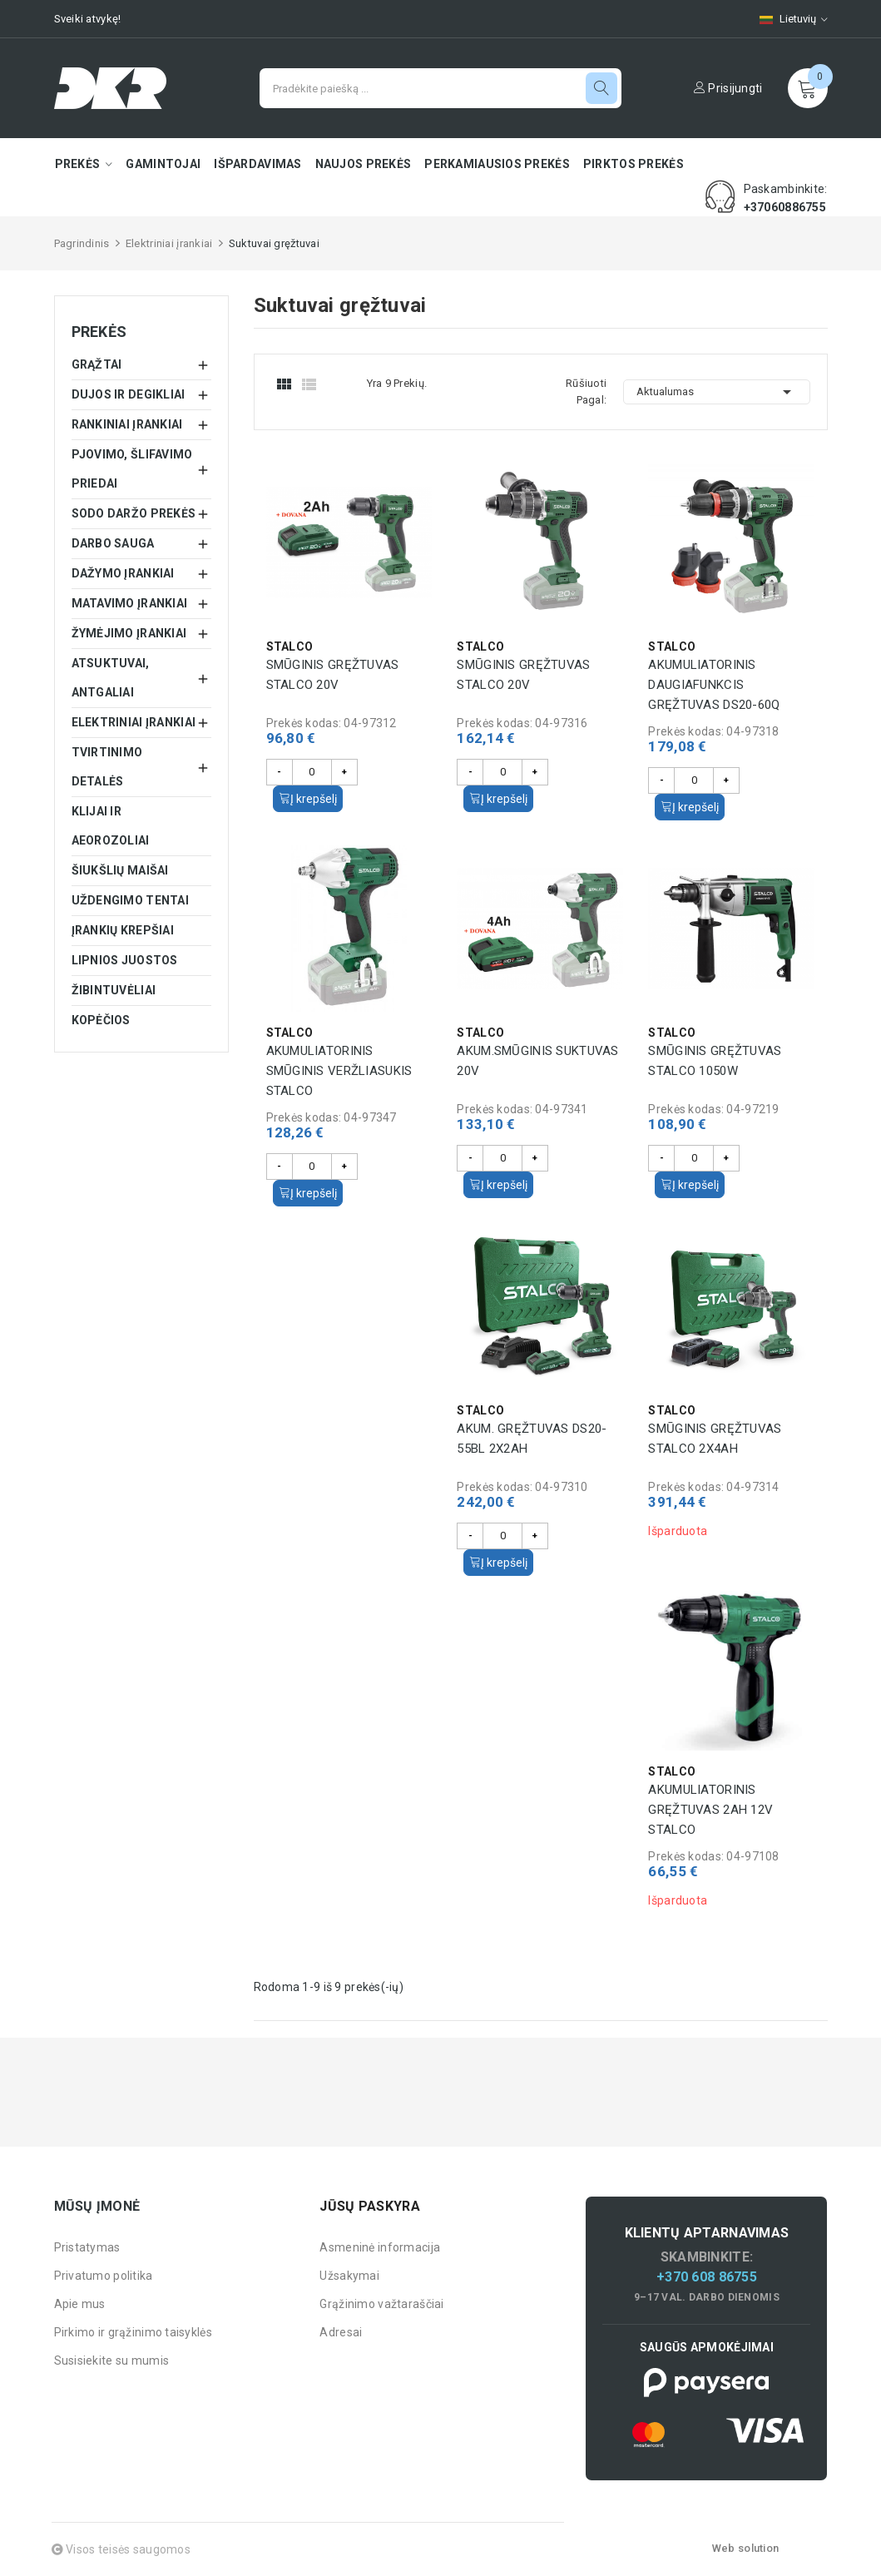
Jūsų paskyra (369, 2206)
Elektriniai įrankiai (134, 722)
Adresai (340, 2332)
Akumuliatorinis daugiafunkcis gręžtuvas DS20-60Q (714, 684)
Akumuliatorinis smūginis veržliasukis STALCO (339, 1070)
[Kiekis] (312, 772)
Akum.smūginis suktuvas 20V (537, 1060)
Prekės (99, 331)
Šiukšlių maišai (120, 870)
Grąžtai (97, 364)
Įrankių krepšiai (123, 930)
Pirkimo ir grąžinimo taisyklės (133, 2332)
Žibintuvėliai (114, 990)
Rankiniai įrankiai (127, 424)
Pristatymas (87, 2247)
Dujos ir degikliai (129, 394)
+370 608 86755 (706, 2277)
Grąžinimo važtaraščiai (381, 2304)
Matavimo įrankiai (130, 603)
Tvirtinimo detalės (107, 767)
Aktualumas (716, 392)
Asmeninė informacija (379, 2247)
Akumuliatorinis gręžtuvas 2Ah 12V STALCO (710, 1809)
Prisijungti (728, 88)
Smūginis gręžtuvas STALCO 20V (332, 674)
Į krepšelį (308, 798)
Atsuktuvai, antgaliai (111, 677)
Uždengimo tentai (130, 900)
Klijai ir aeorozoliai (111, 826)
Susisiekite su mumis (112, 2360)
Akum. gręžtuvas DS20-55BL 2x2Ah (531, 1438)
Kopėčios (101, 1020)
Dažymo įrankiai (123, 573)
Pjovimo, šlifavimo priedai (132, 469)
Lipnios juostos (125, 960)
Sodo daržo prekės (134, 513)
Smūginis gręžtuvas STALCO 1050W (714, 1060)
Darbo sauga (113, 543)
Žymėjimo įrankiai (129, 633)
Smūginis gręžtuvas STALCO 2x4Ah (714, 1438)
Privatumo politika (103, 2275)
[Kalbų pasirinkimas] (785, 18)
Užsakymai (349, 2275)
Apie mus (80, 2304)
